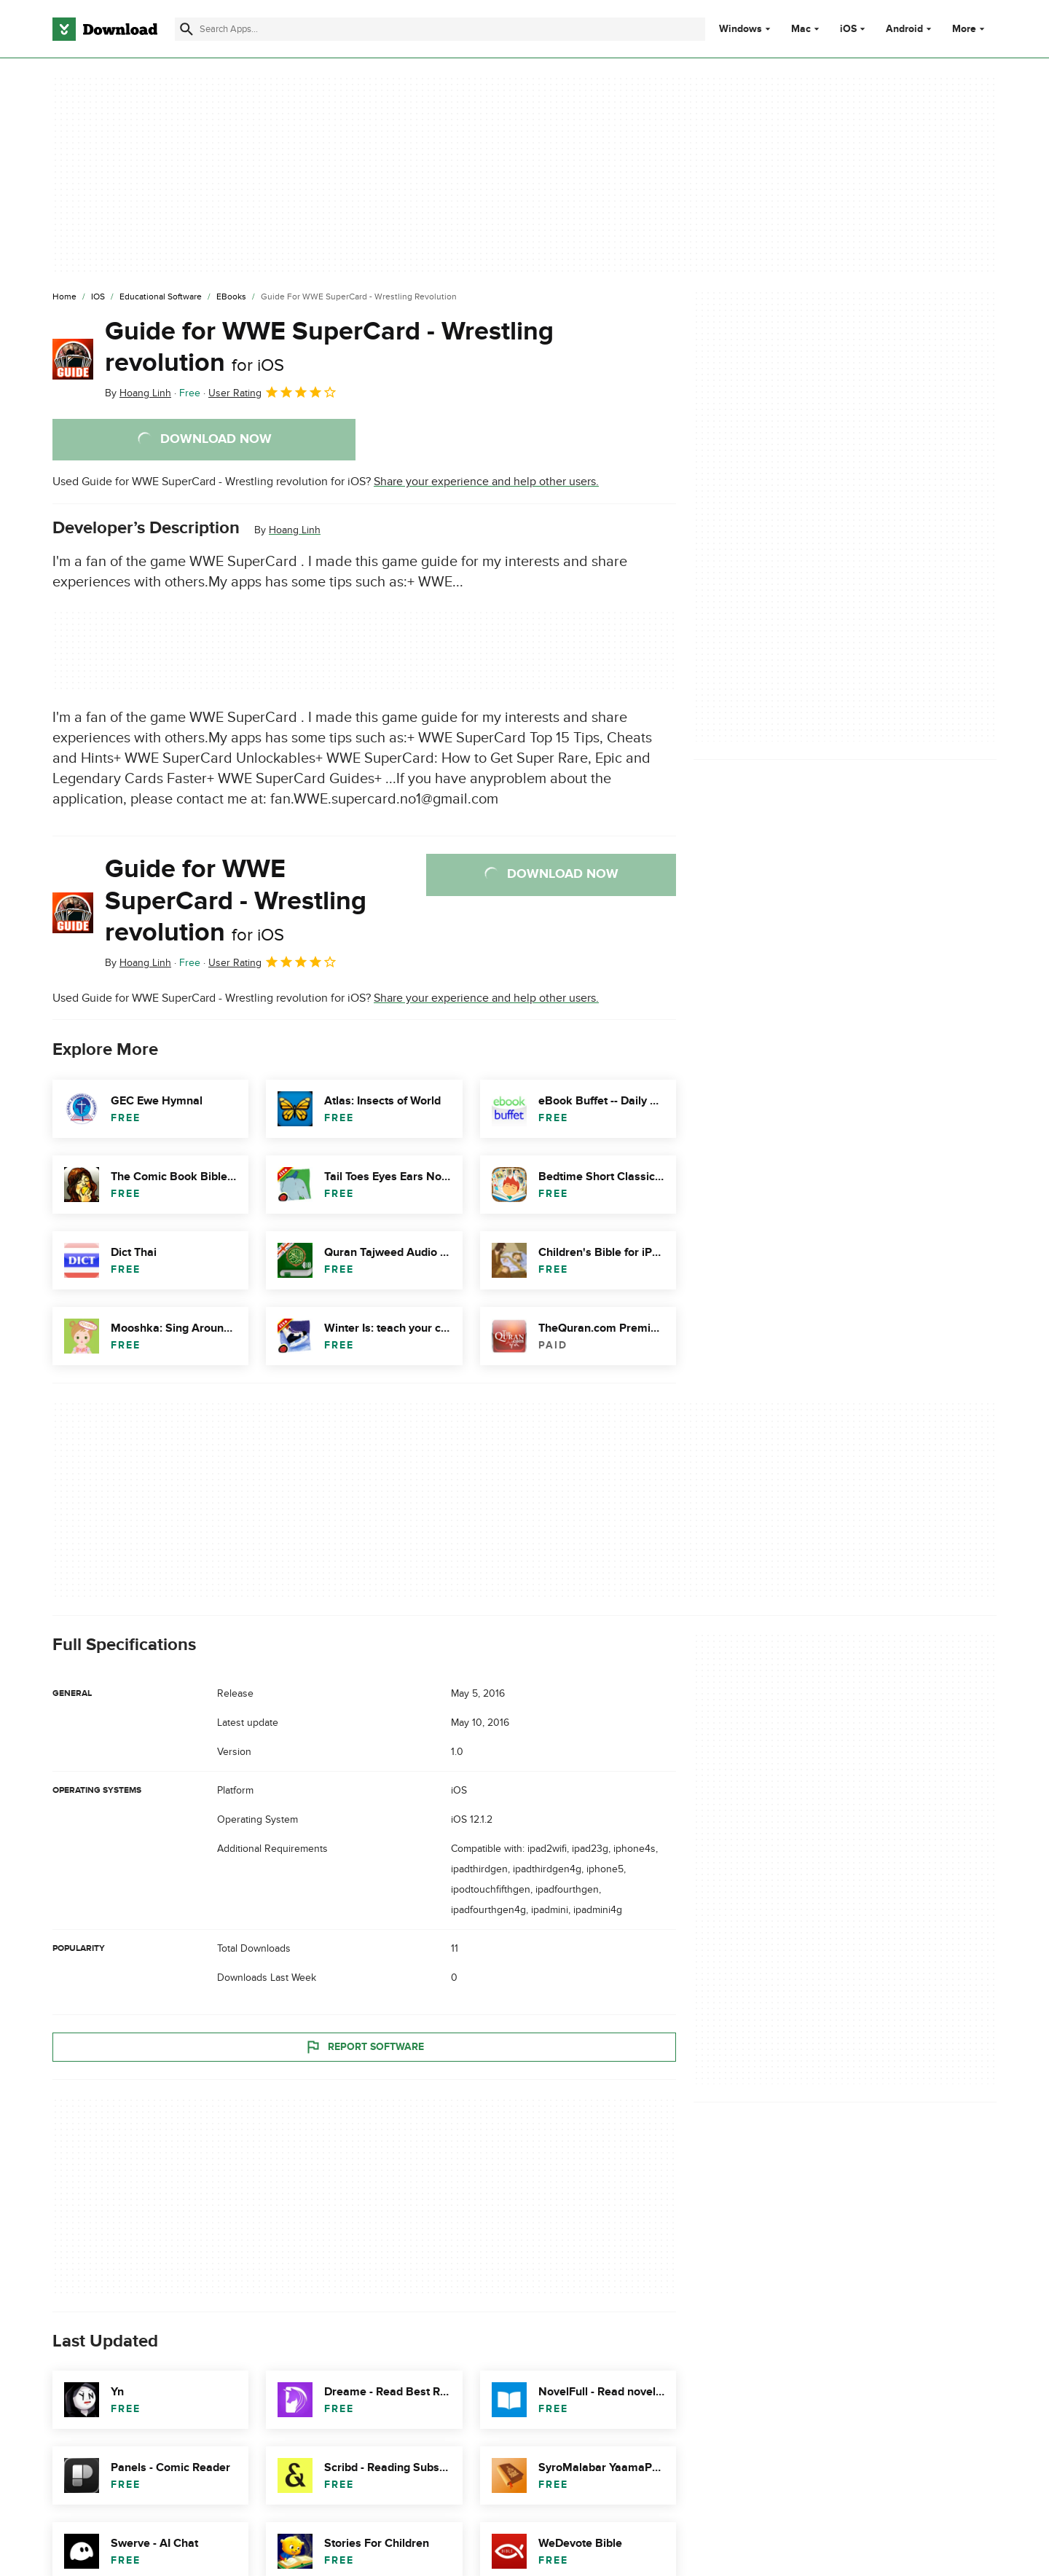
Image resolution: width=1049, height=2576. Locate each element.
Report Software (364, 2047)
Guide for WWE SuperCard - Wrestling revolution (329, 347)
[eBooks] (231, 297)
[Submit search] (186, 29)
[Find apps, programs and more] (439, 29)
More (970, 29)
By (138, 393)
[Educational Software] (160, 297)
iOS (848, 29)
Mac (801, 29)
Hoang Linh (295, 530)
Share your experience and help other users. (486, 481)
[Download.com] (104, 29)
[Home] (64, 297)
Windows (740, 29)
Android (904, 29)
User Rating (272, 392)
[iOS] (98, 297)
